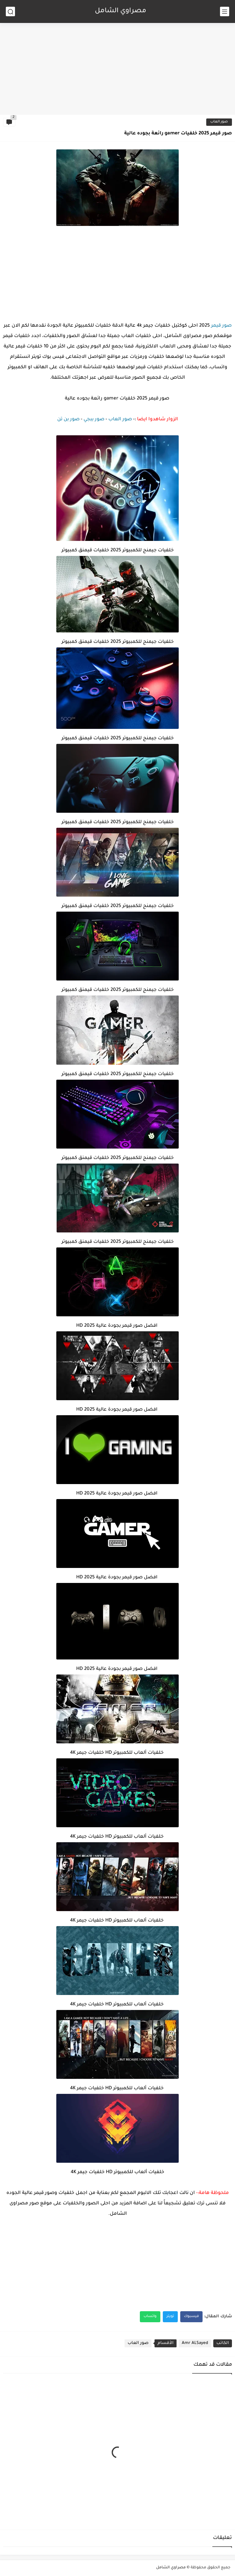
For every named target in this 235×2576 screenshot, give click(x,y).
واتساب (150, 2317)
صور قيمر (221, 325)
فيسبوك (191, 2317)
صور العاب (219, 122)
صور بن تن (68, 419)
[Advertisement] (117, 67)
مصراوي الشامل (120, 11)
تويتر (170, 2317)
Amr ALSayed (195, 2343)
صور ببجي (94, 419)
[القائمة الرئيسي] (224, 11)
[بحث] (10, 11)
